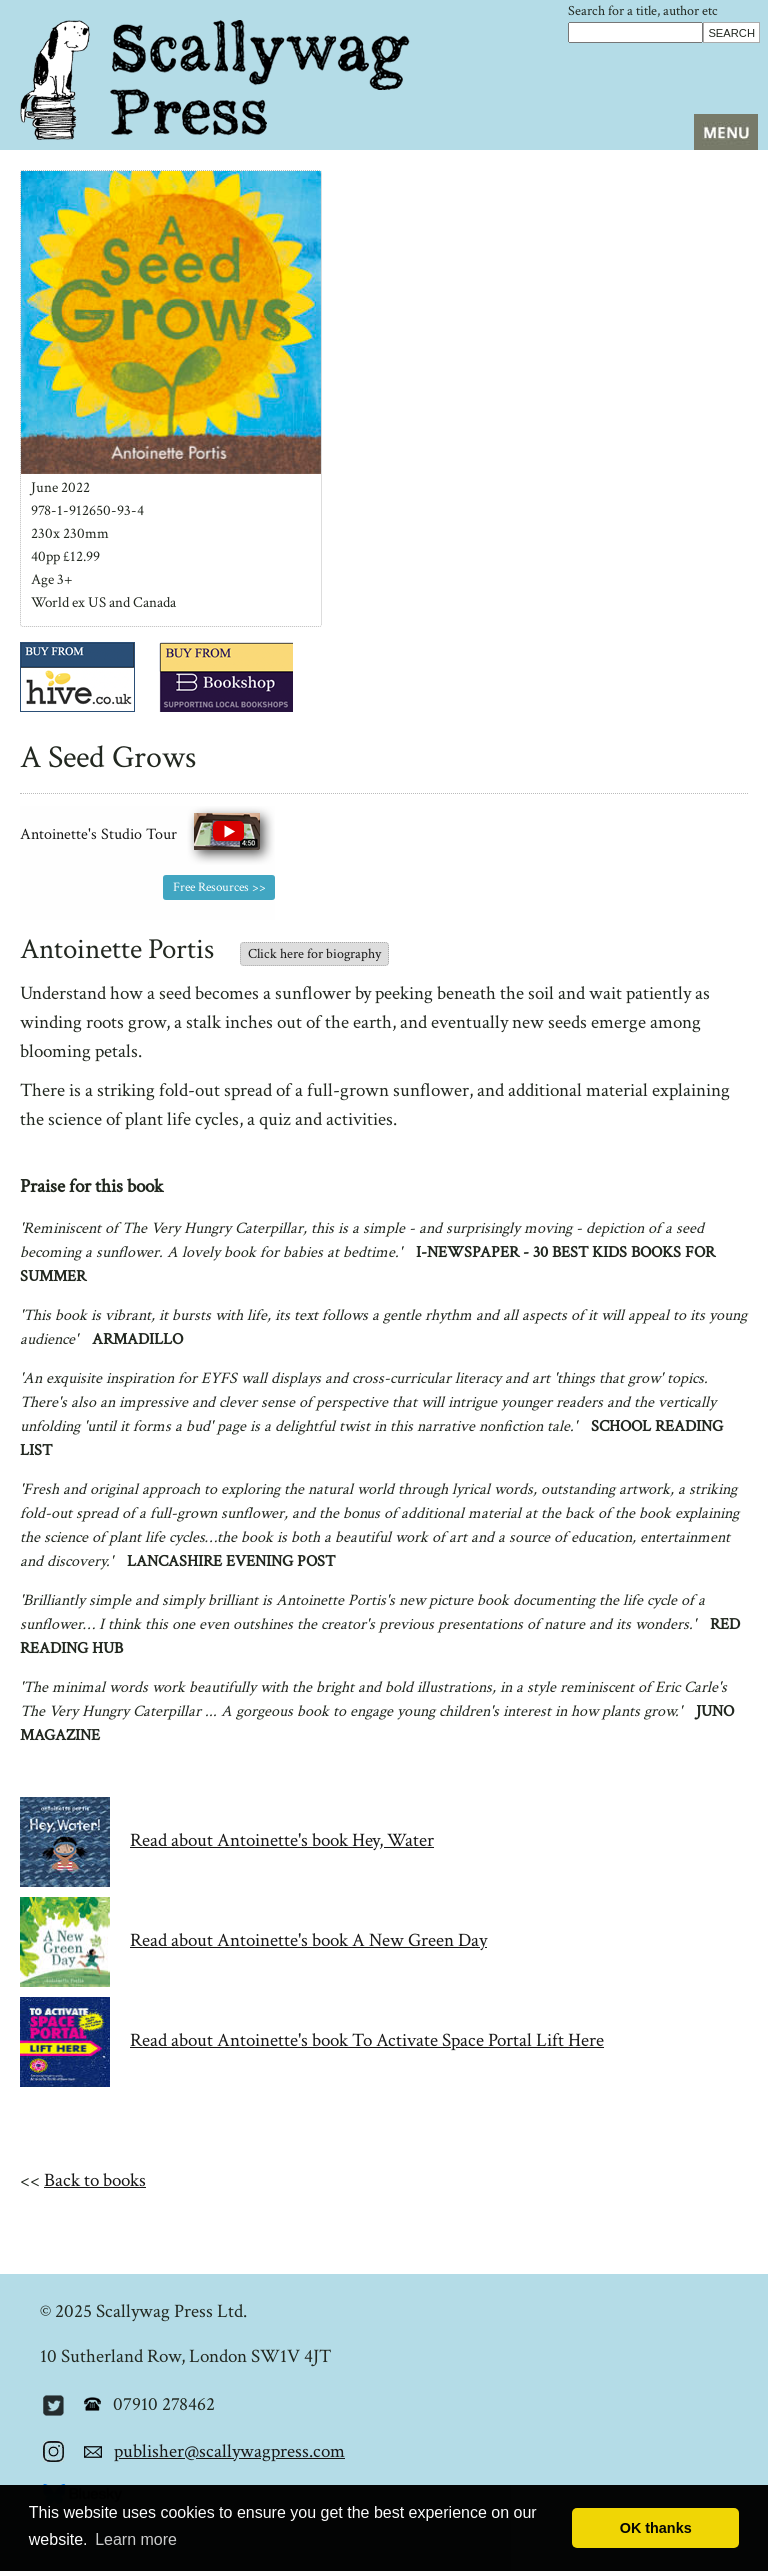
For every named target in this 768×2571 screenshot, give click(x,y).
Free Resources (211, 887)
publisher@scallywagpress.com (229, 2451)
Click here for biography (314, 954)
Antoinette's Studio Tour (147, 834)
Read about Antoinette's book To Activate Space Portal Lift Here (367, 2040)
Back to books (95, 2180)
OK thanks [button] (656, 2528)
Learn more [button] (136, 2539)
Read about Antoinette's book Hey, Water (282, 1840)
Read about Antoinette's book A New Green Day (308, 1940)
